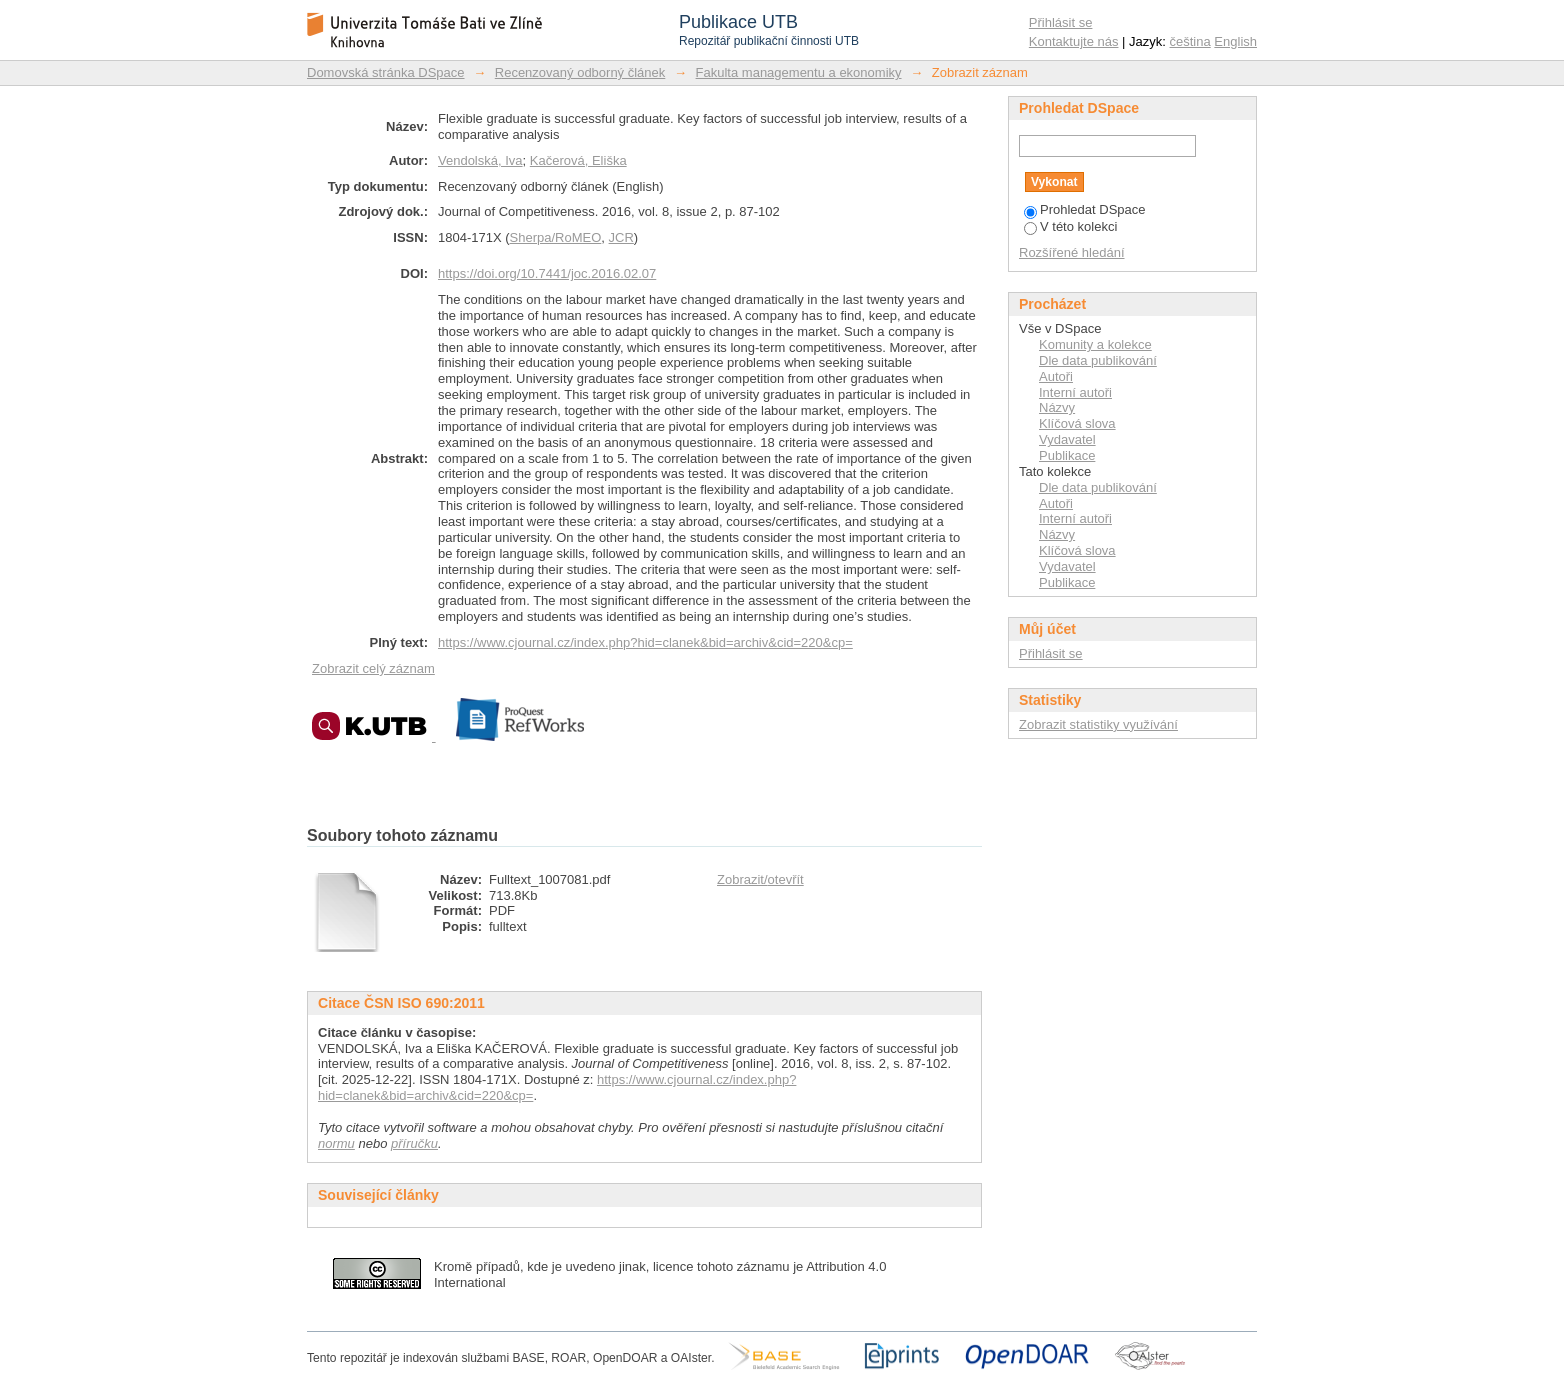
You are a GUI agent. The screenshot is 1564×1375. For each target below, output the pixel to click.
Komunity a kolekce (1095, 344)
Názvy (1057, 407)
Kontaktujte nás (1074, 41)
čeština (1190, 41)
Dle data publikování (1098, 360)
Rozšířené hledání (1072, 252)
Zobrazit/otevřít (760, 879)
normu (336, 1143)
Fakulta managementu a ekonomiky (799, 72)
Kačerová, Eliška (578, 160)
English (1235, 41)
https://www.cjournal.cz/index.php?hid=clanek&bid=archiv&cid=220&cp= (645, 642)
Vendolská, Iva (480, 160)
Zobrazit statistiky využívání (1098, 724)
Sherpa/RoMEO (556, 237)
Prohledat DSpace (1085, 209)
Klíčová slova (1077, 423)
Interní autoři (1075, 392)
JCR (621, 237)
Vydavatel (1067, 439)
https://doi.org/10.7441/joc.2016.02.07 (547, 273)
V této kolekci (1070, 226)
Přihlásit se (1061, 22)
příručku (414, 1143)
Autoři (1056, 376)
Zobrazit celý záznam (373, 668)
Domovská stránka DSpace (386, 72)
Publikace (1067, 455)
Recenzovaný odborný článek (580, 72)
